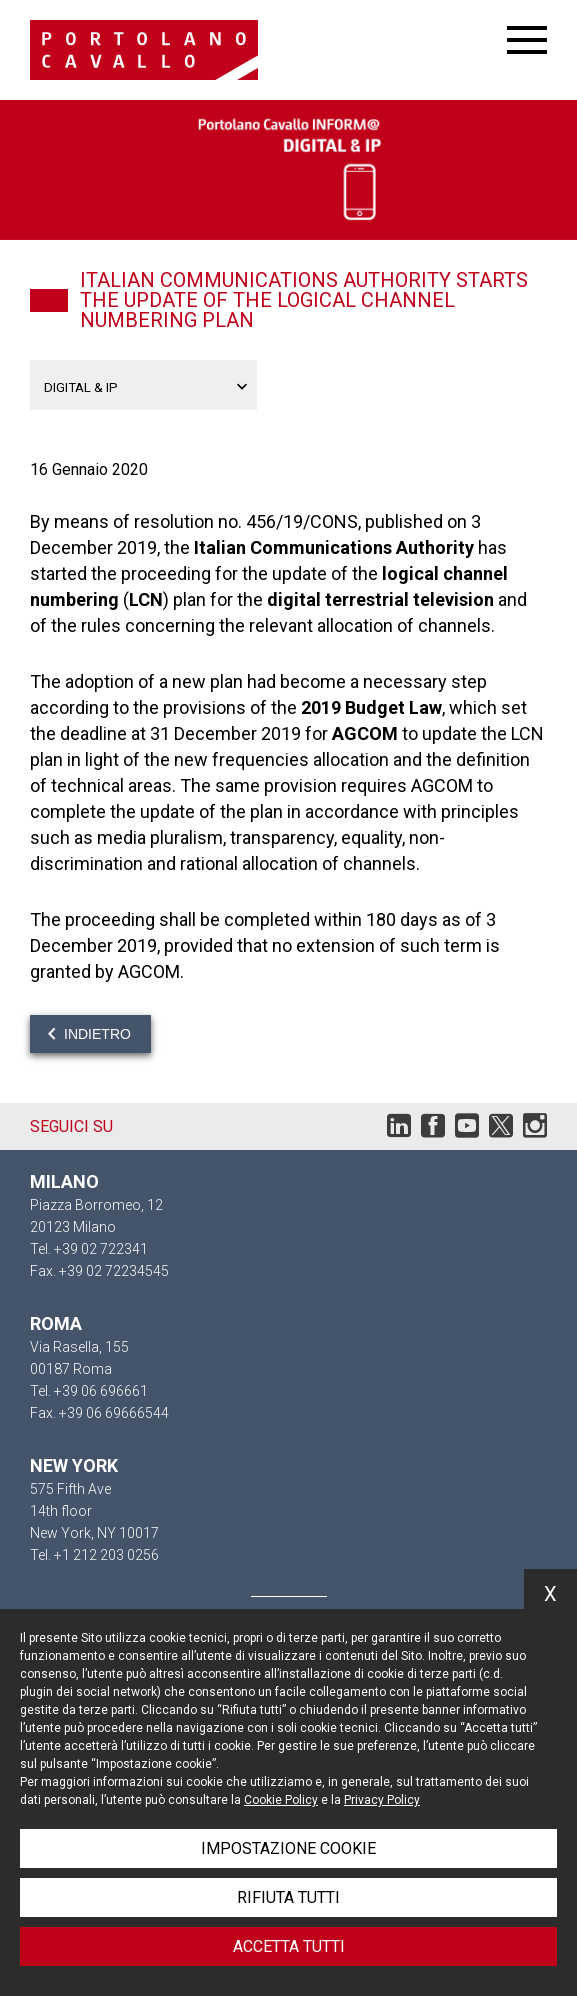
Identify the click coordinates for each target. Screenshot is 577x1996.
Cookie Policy (281, 1800)
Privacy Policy (382, 1800)
